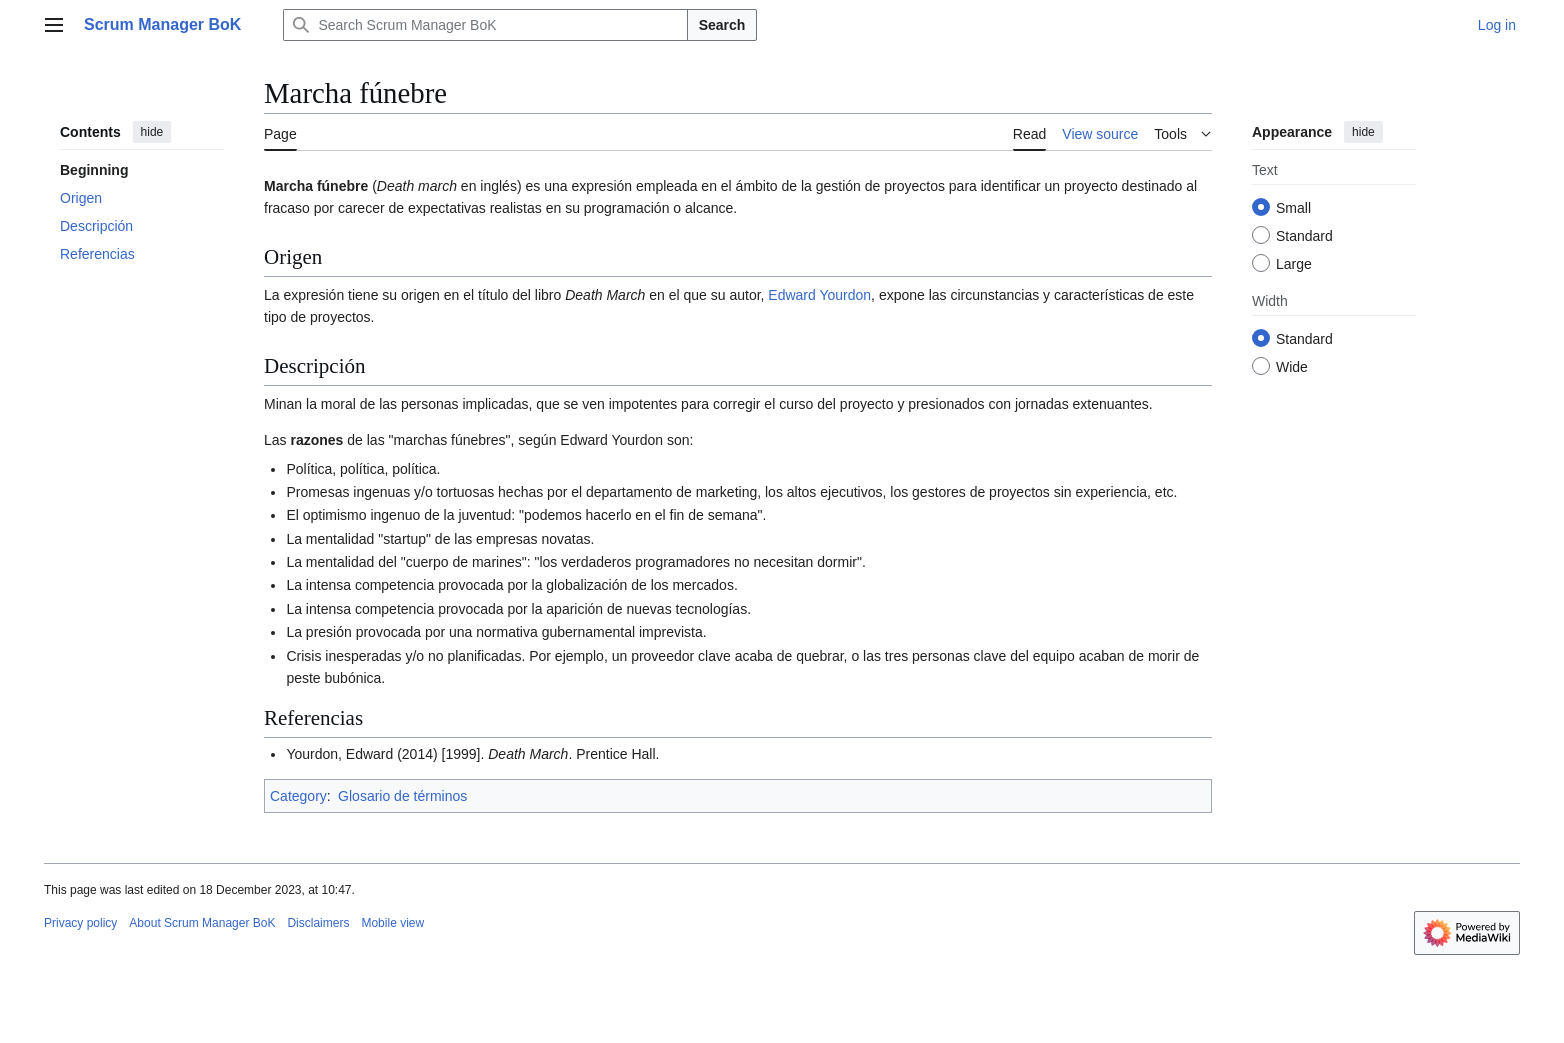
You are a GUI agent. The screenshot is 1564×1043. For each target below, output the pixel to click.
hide (152, 132)
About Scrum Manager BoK (202, 923)
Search (722, 25)
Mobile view (392, 923)
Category (298, 796)
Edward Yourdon (819, 295)
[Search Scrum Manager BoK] (485, 25)
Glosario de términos (402, 796)
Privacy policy (80, 923)
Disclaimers (318, 923)
